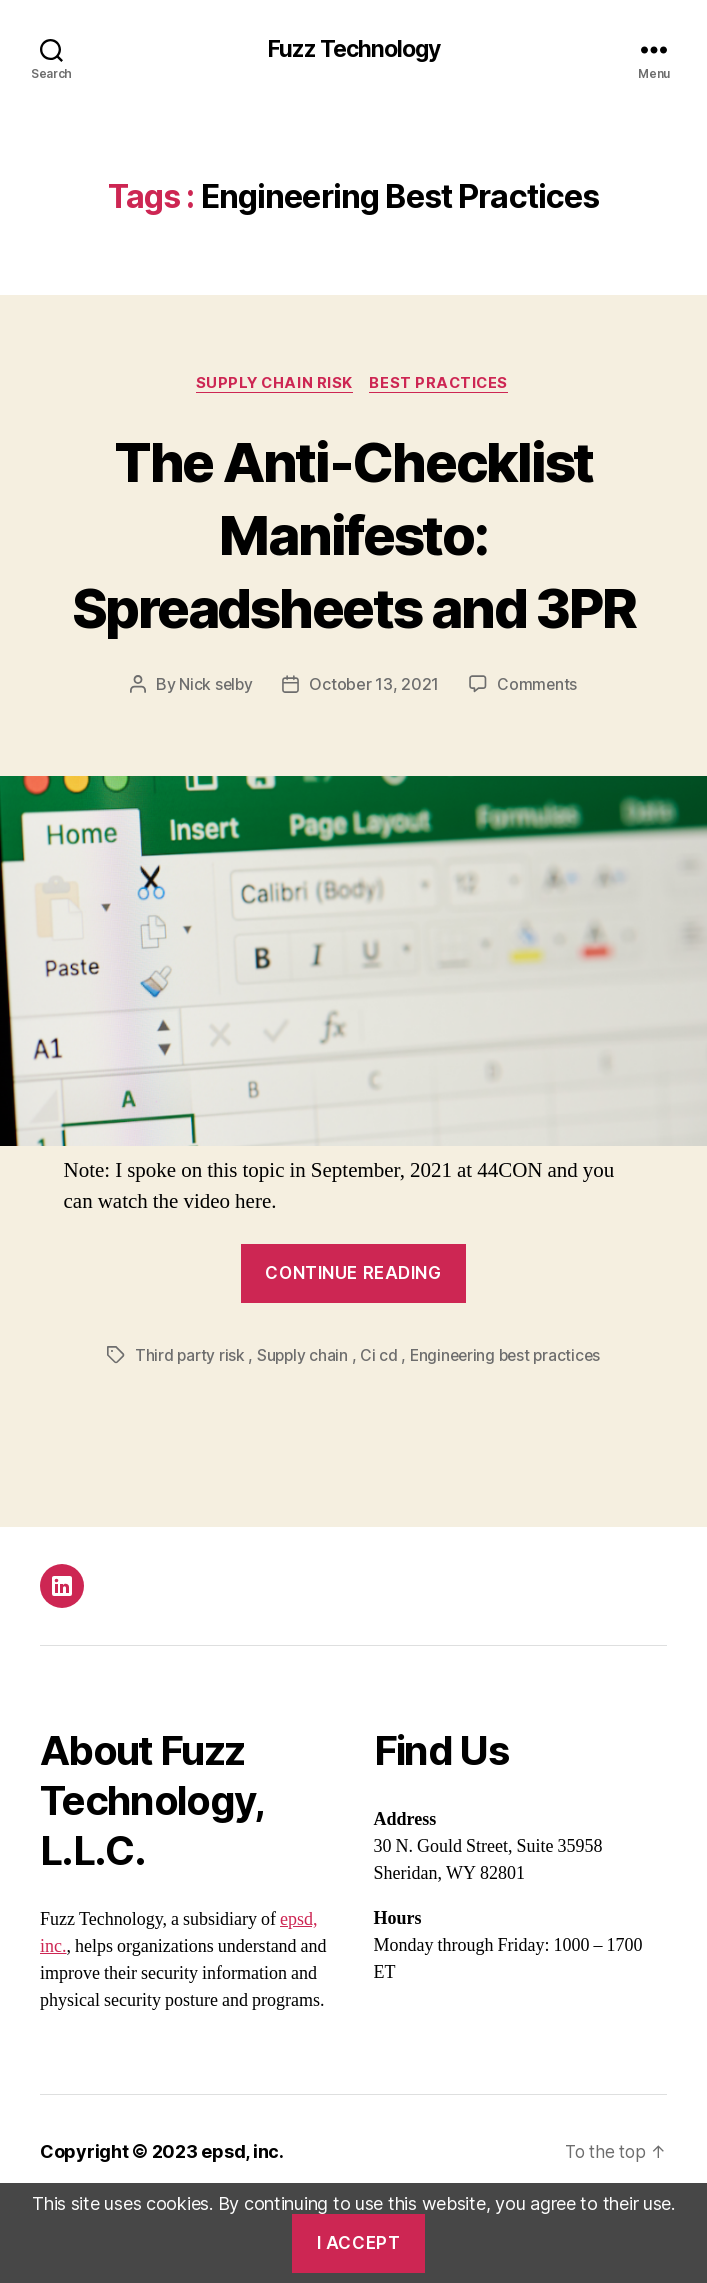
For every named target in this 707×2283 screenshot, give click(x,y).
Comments (538, 760)
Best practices (443, 385)
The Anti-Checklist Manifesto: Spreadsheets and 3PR (353, 571)
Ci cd (378, 1430)
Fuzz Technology (353, 50)
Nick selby (215, 760)
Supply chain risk (273, 385)
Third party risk (186, 1430)
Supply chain (300, 1430)
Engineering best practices (506, 1430)
